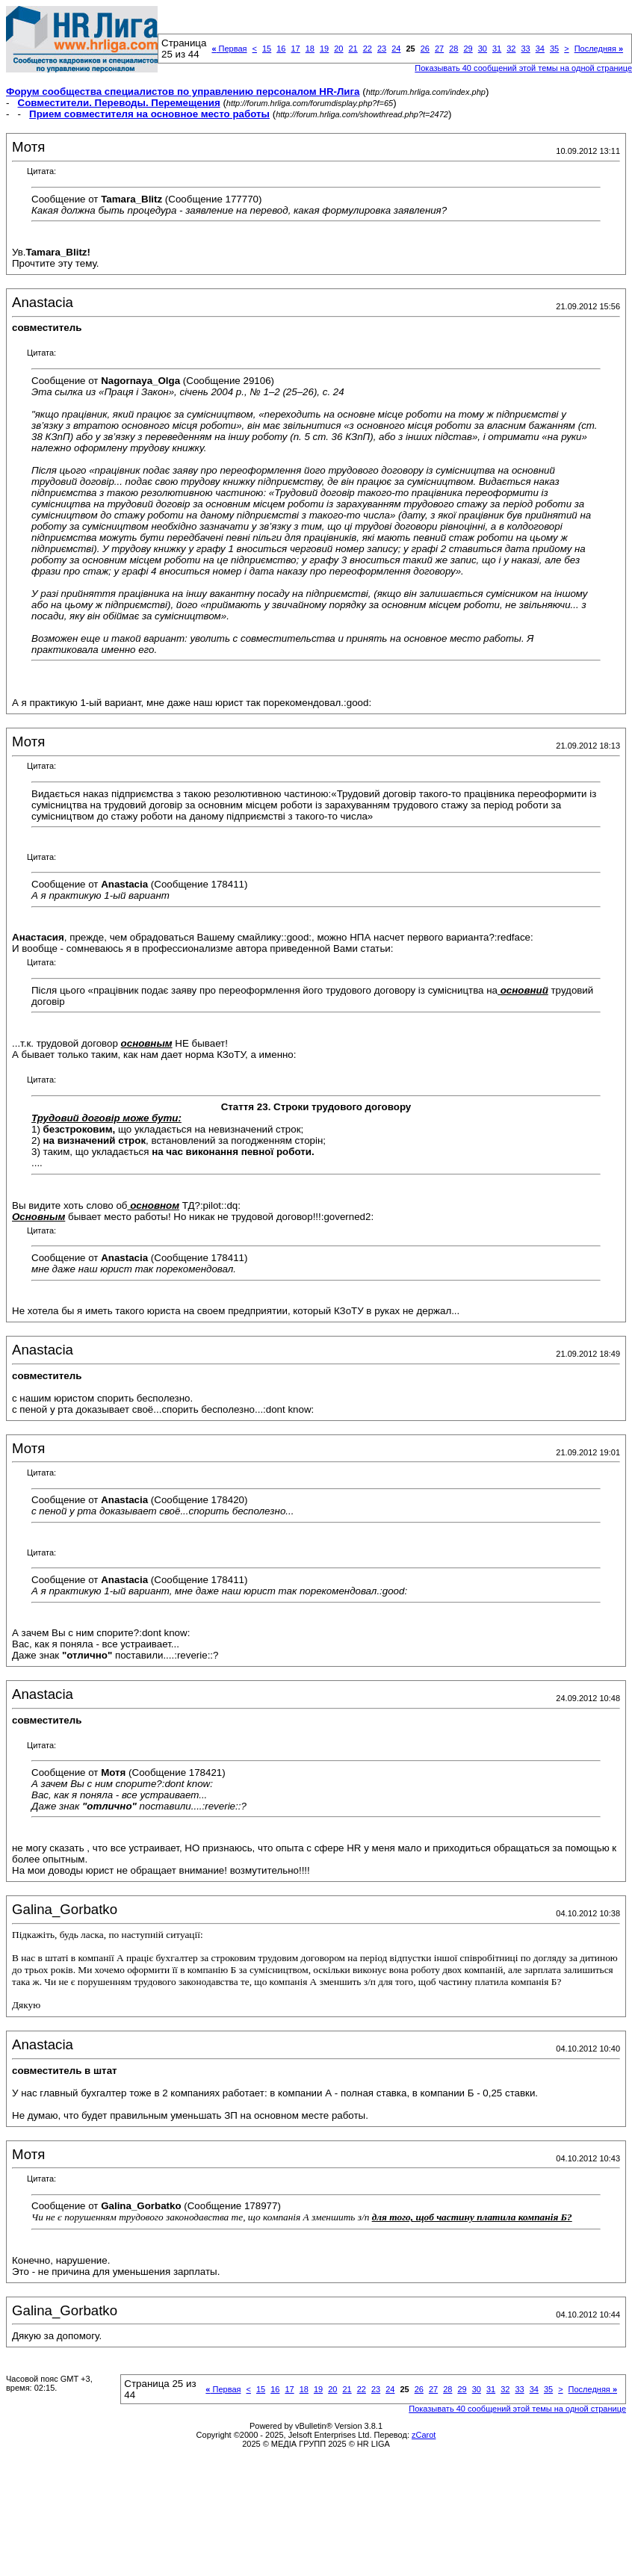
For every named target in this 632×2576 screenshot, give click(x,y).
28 (453, 48)
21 (352, 48)
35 (554, 48)
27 (439, 48)
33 (525, 48)
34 (540, 48)
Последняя (598, 48)
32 (510, 48)
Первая (229, 48)
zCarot (424, 2434)
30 (482, 48)
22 (367, 48)
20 (338, 48)
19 (324, 48)
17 (295, 48)
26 (425, 48)
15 (266, 48)
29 (467, 48)
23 (381, 48)
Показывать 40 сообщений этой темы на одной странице (517, 2408)
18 (310, 48)
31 (496, 48)
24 (395, 48)
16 (280, 48)
